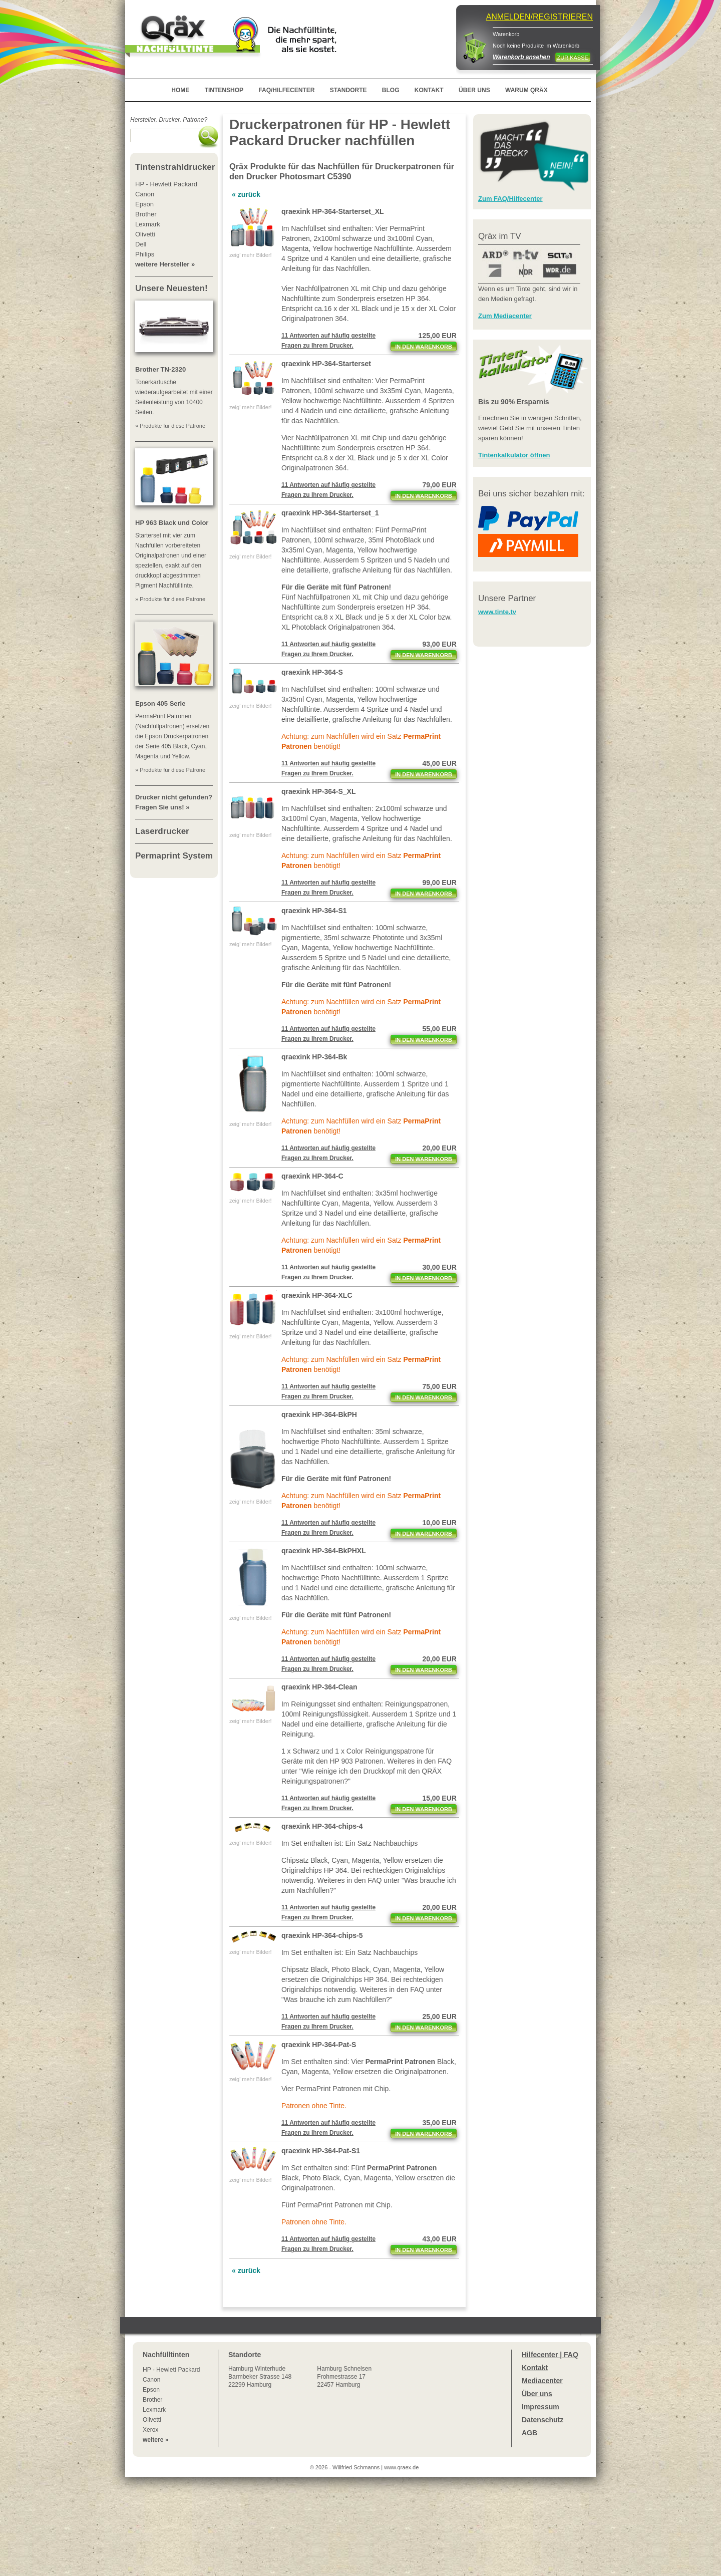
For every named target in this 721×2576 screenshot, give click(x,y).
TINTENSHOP (224, 90)
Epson (151, 2389)
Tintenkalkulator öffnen (514, 455)
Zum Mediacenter (505, 316)
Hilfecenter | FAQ (550, 2355)
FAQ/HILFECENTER (286, 90)
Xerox (150, 2429)
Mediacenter (542, 2381)
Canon (151, 2379)
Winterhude (259, 2376)
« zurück (246, 194)
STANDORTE (348, 90)
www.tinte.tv (497, 612)
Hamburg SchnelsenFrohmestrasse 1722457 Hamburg (344, 2376)
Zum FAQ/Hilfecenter (510, 198)
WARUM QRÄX (526, 90)
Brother (152, 2399)
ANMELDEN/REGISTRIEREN (539, 17)
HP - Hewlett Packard (171, 2369)
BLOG (391, 90)
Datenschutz (542, 2420)
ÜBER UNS (474, 90)
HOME (180, 90)
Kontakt (535, 2368)
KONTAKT (429, 90)
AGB (529, 2433)
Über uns (537, 2394)
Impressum (540, 2407)
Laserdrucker (162, 831)
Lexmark (154, 2409)
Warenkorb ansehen (521, 57)
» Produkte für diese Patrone (170, 426)
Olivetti (152, 2419)
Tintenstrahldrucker (175, 167)
